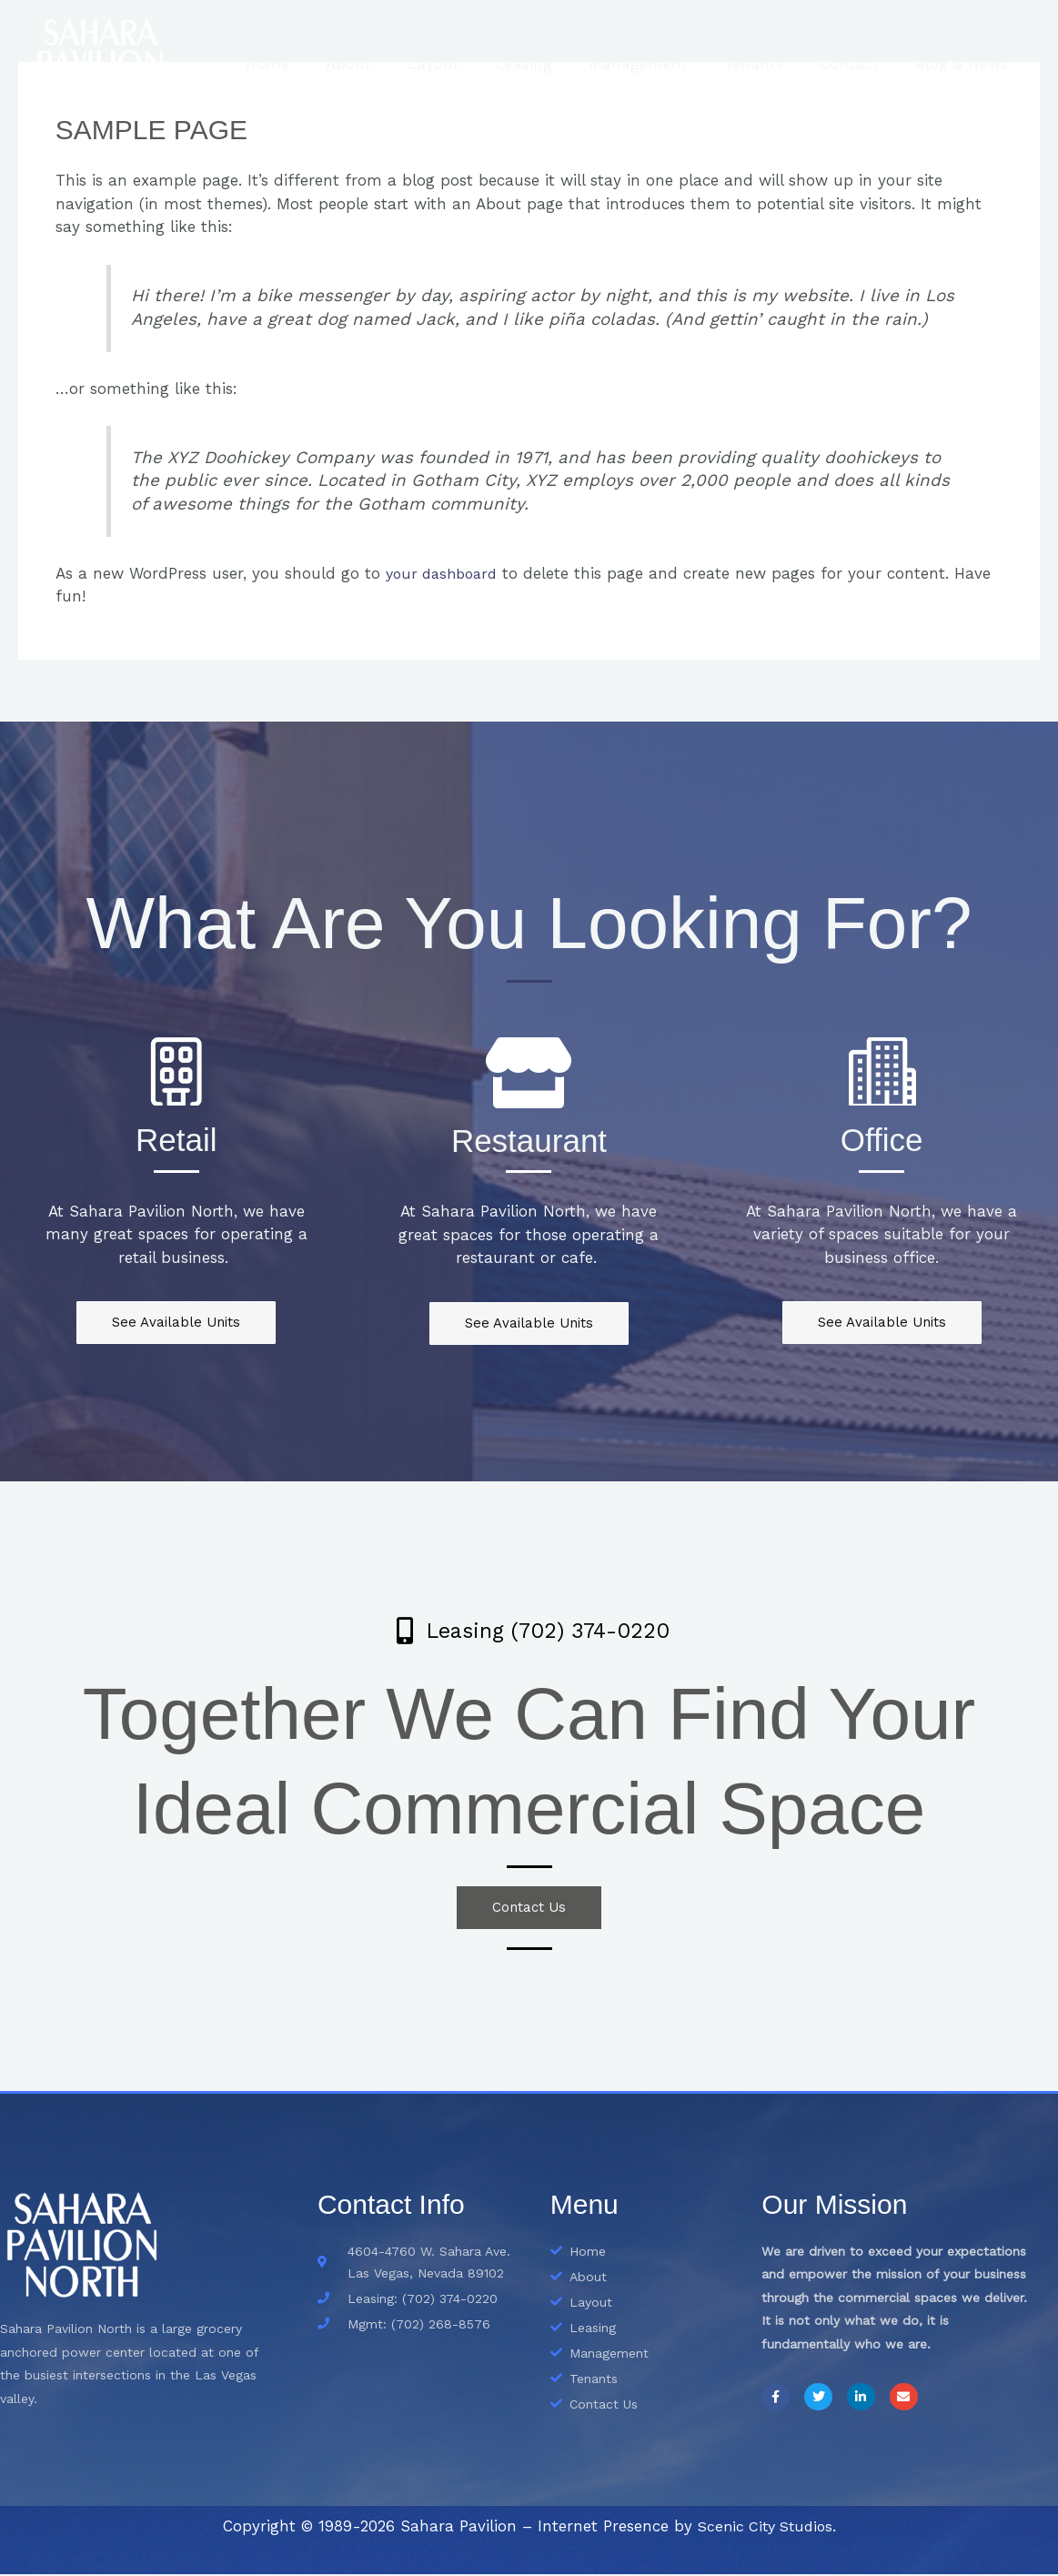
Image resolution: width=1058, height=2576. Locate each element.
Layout (463, 64)
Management (657, 64)
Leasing (548, 64)
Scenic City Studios (765, 2528)
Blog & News (964, 64)
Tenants (767, 64)
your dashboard (446, 573)
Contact (857, 64)
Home (308, 64)
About (384, 64)
